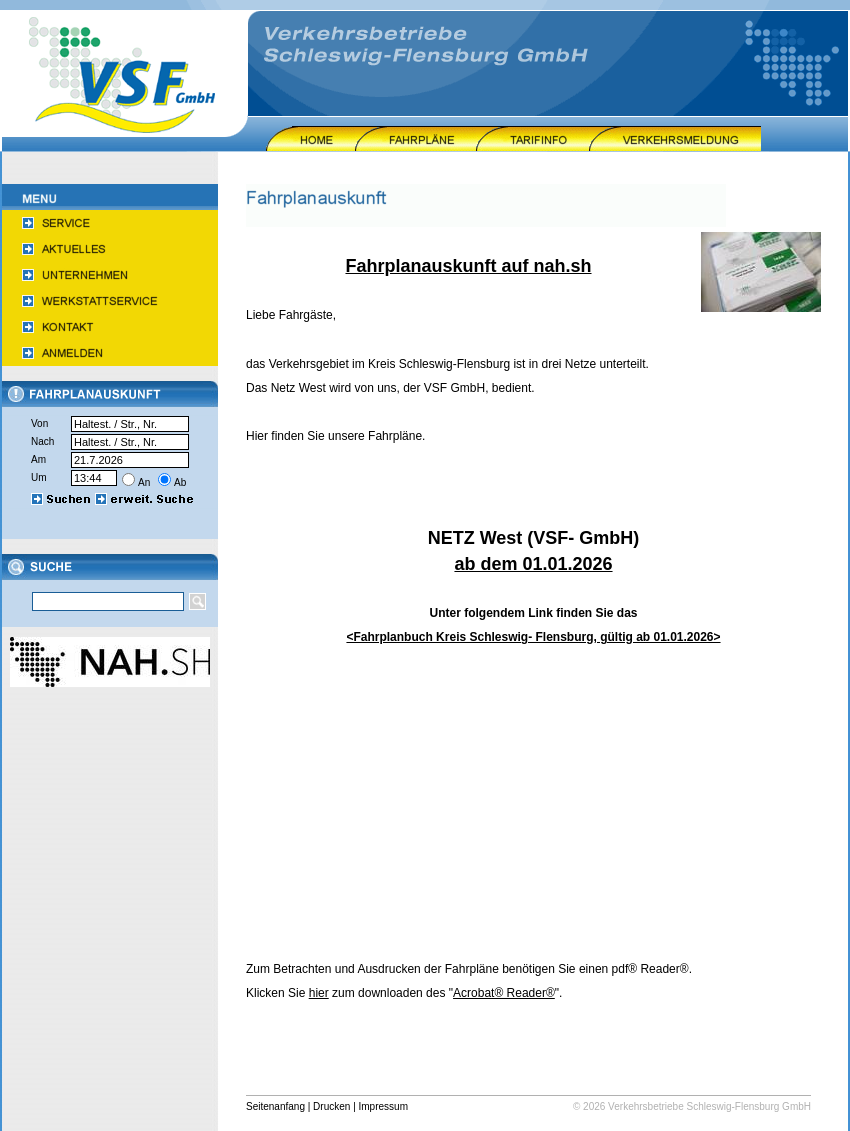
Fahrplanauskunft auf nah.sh (468, 266)
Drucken (331, 1106)
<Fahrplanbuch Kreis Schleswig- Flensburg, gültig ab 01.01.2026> (533, 637)
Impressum (383, 1106)
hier (319, 993)
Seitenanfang (275, 1106)
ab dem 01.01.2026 (533, 564)
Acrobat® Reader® (504, 993)
